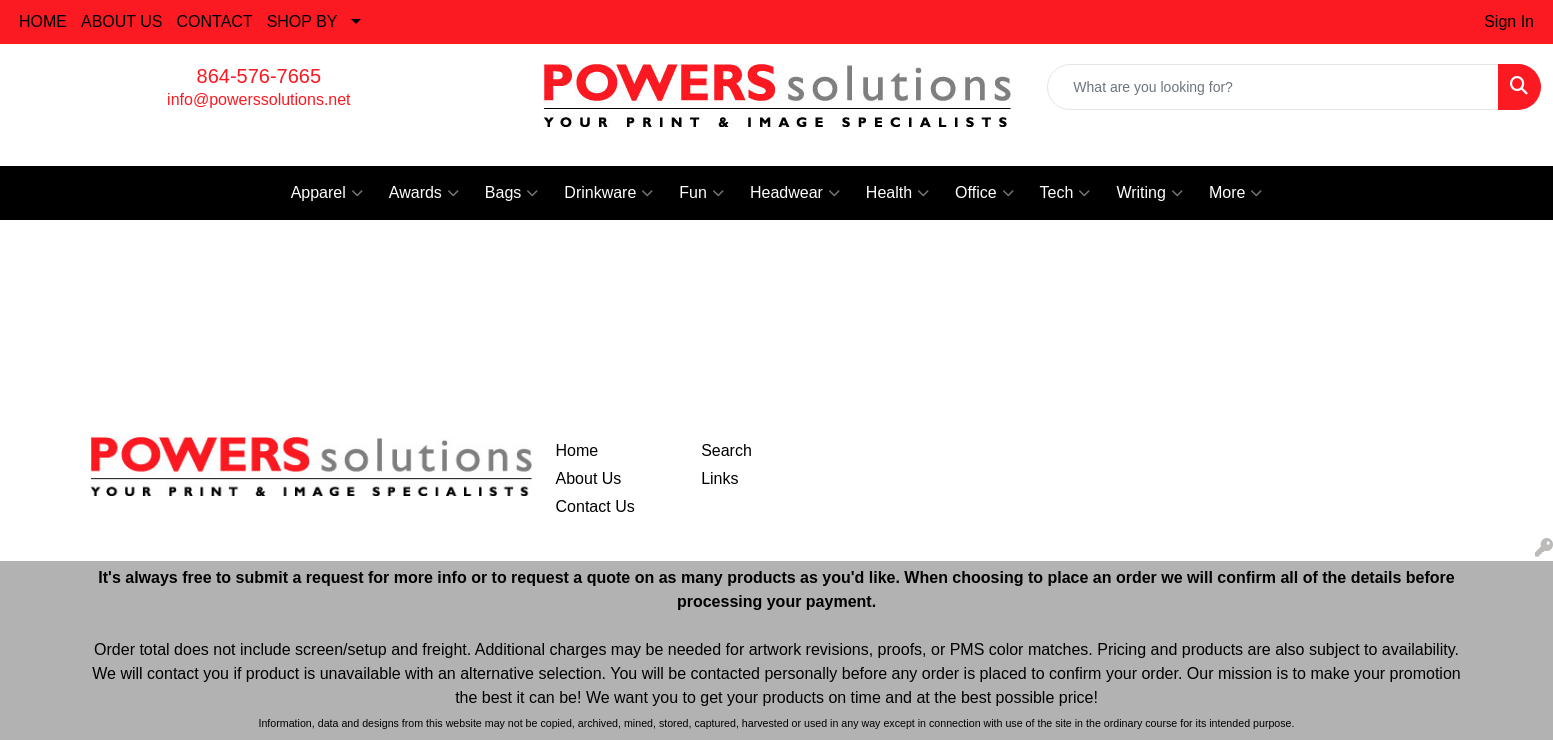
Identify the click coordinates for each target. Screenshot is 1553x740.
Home (577, 450)
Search (726, 450)
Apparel (327, 193)
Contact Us (595, 506)
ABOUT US (122, 21)
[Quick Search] (1273, 87)
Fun (701, 193)
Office (984, 193)
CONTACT (215, 21)
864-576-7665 (259, 76)
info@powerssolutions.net (258, 99)
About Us (589, 478)
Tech (1065, 193)
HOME (43, 21)
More (1235, 193)
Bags (511, 193)
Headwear (795, 193)
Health (897, 193)
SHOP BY (302, 21)
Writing (1149, 193)
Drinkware (608, 193)
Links (719, 478)
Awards (424, 193)
